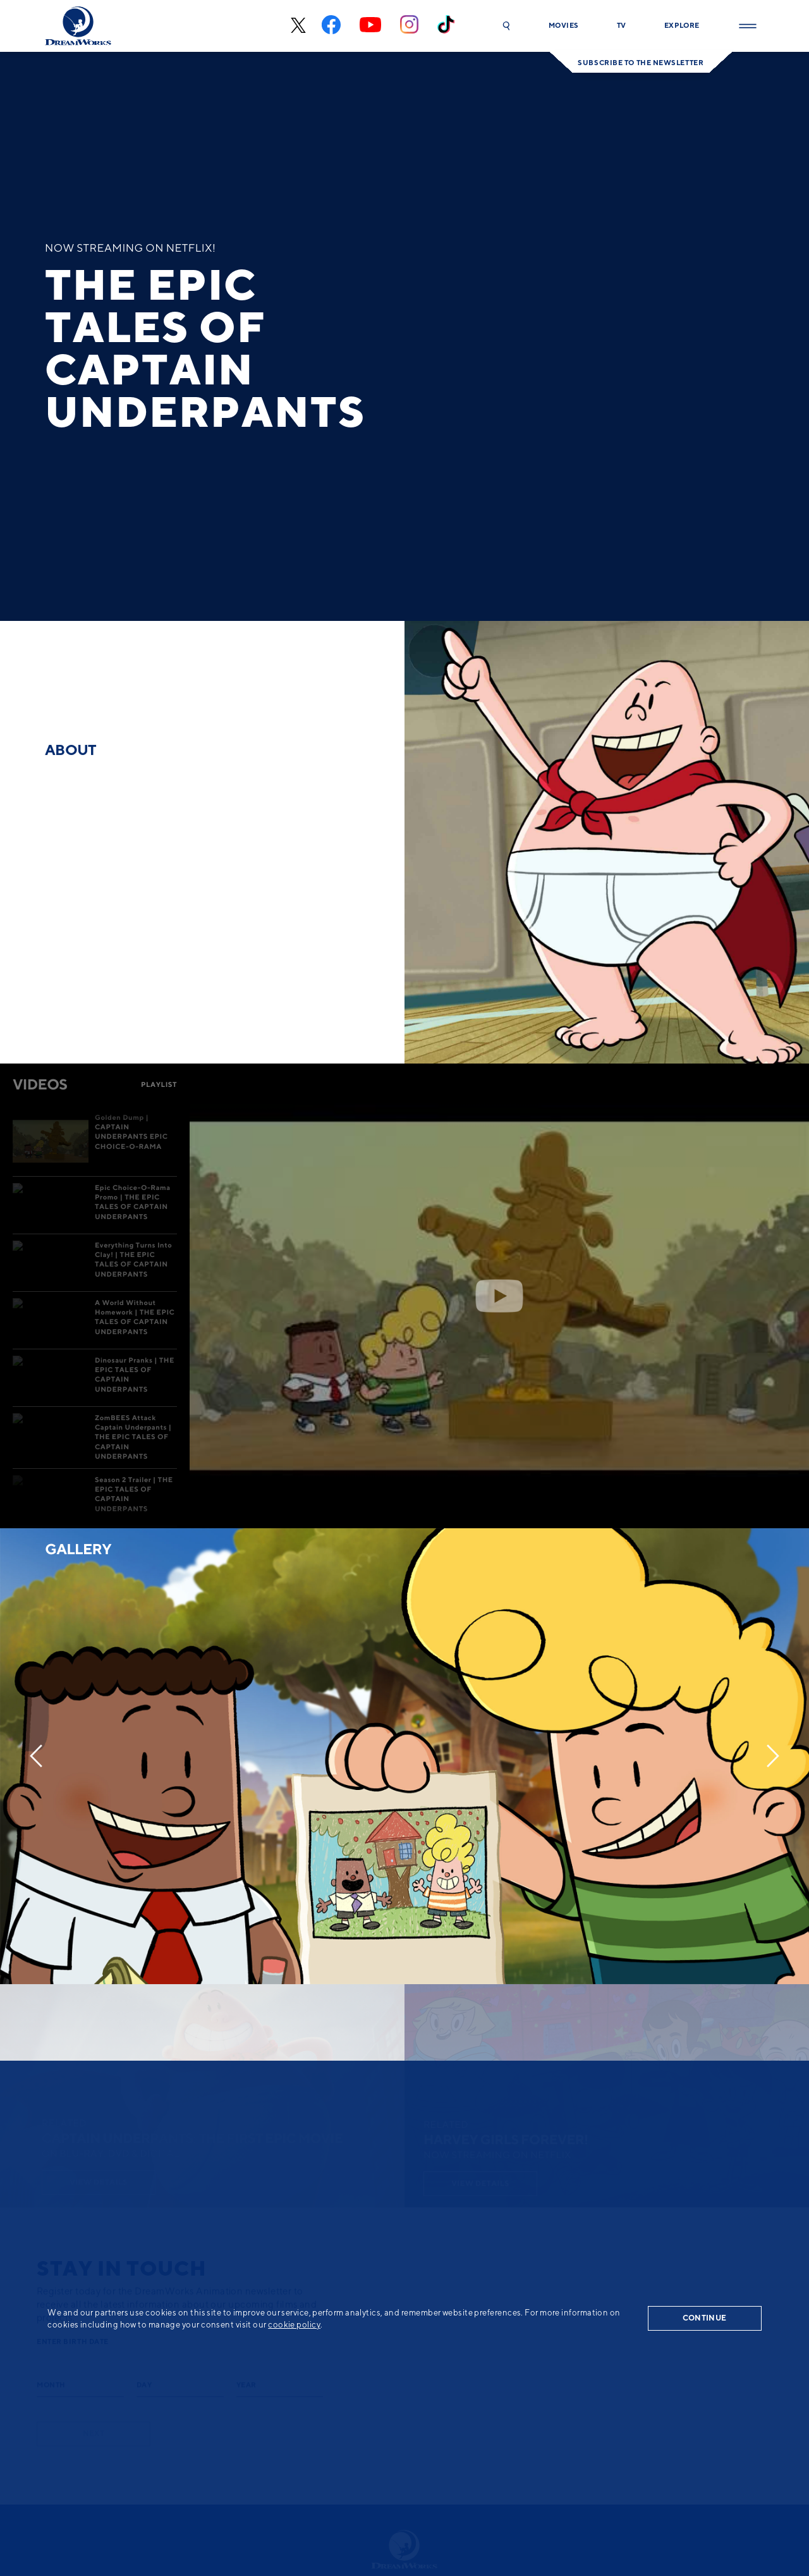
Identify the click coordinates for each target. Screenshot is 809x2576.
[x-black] (296, 26)
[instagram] (409, 26)
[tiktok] (446, 26)
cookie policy (294, 2324)
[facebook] (331, 26)
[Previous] (36, 1756)
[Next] (773, 1756)
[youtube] (370, 26)
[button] (506, 25)
